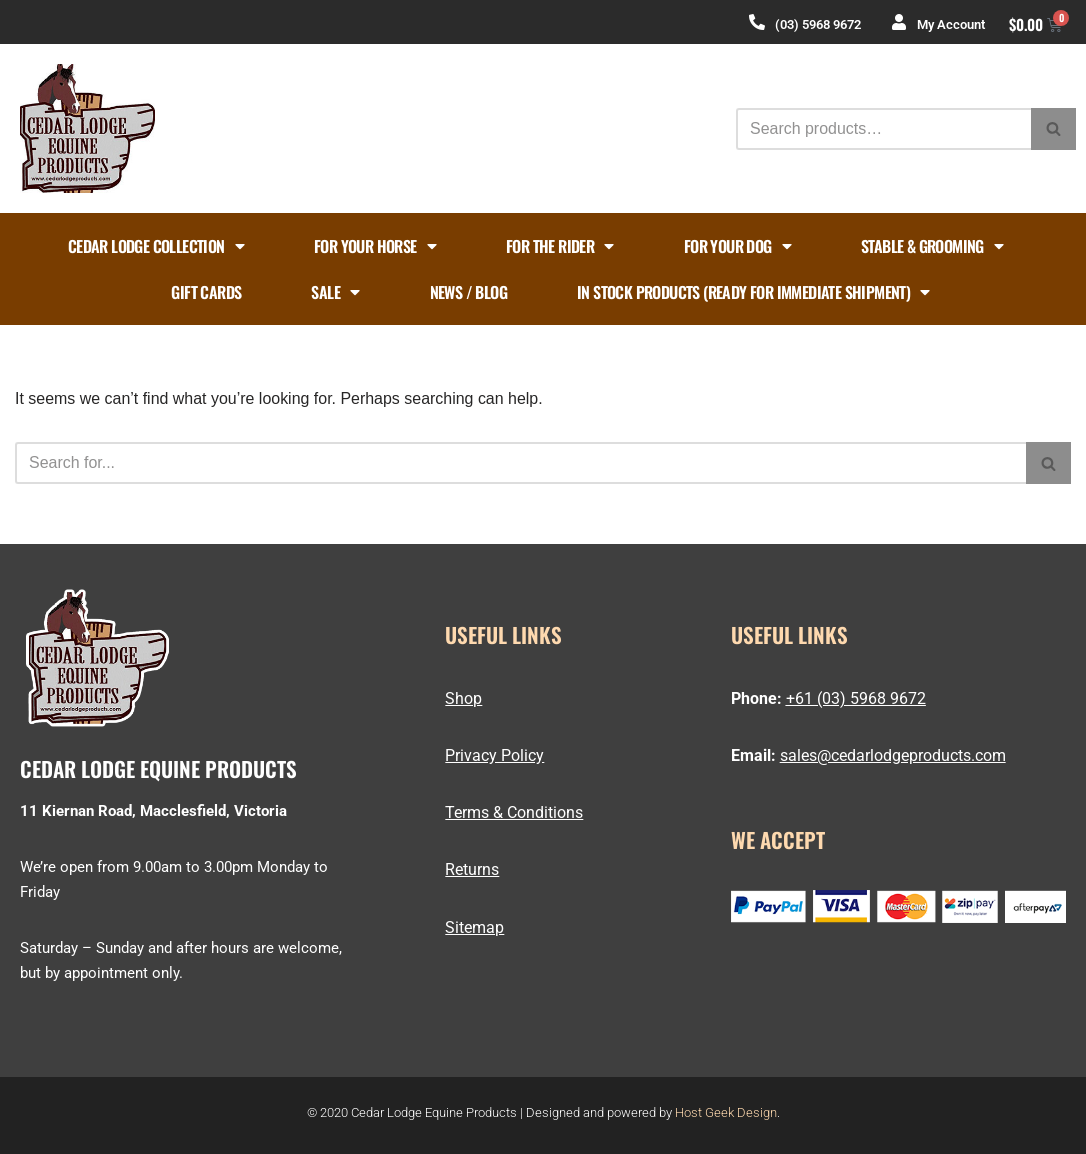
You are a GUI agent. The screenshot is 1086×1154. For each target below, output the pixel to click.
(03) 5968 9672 (818, 24)
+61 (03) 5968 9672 (856, 698)
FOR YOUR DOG (737, 246)
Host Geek (704, 1112)
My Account (951, 24)
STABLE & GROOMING (932, 246)
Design (757, 1112)
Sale (335, 292)
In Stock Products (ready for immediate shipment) (753, 292)
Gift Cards (206, 292)
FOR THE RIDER (560, 246)
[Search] (883, 129)
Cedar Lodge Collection (156, 246)
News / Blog (468, 292)
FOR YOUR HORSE (375, 246)
